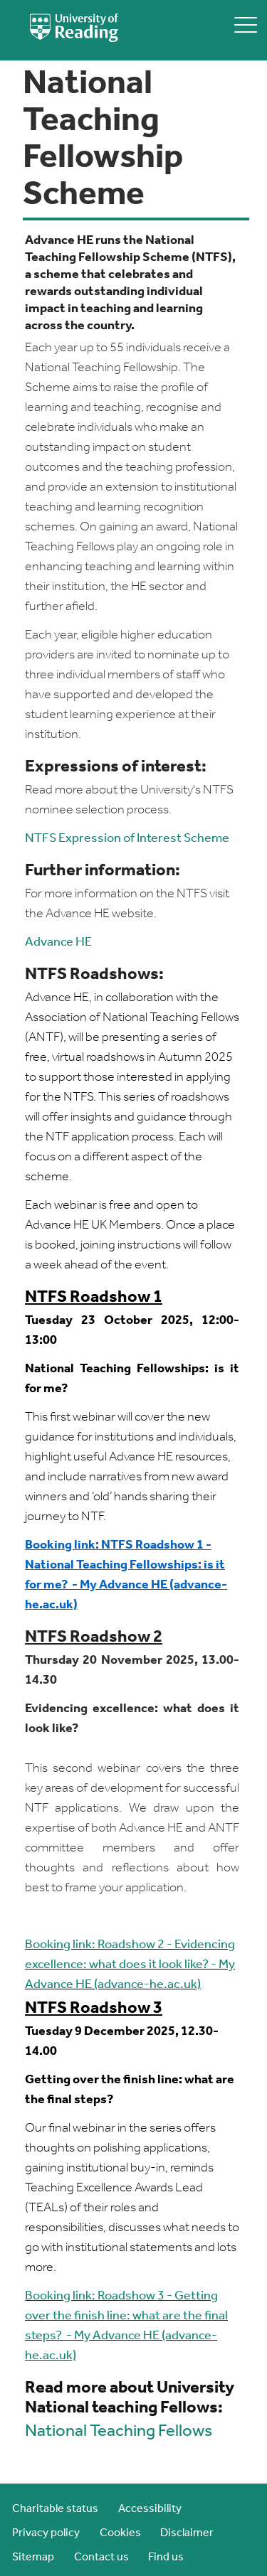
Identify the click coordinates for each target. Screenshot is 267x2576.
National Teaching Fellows (118, 2431)
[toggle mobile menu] (245, 24)
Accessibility (150, 2509)
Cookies (120, 2533)
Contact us (101, 2557)
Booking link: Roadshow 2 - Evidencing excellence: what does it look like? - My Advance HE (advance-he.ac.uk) (130, 1965)
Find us (166, 2557)
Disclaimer (187, 2533)
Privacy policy (46, 2533)
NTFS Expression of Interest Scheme (127, 838)
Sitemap (33, 2557)
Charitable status (55, 2509)
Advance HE (58, 942)
